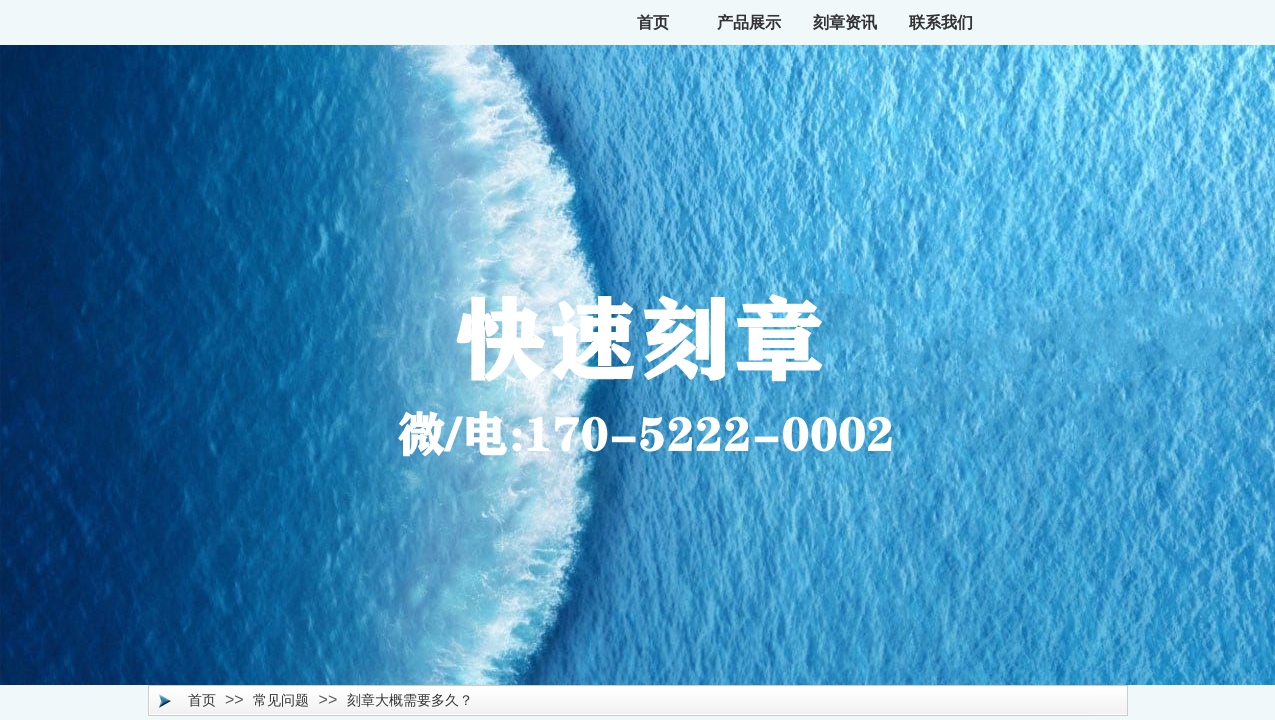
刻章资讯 (845, 22)
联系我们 (941, 22)
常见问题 (281, 700)
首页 (653, 22)
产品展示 (749, 22)
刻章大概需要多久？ (410, 700)
